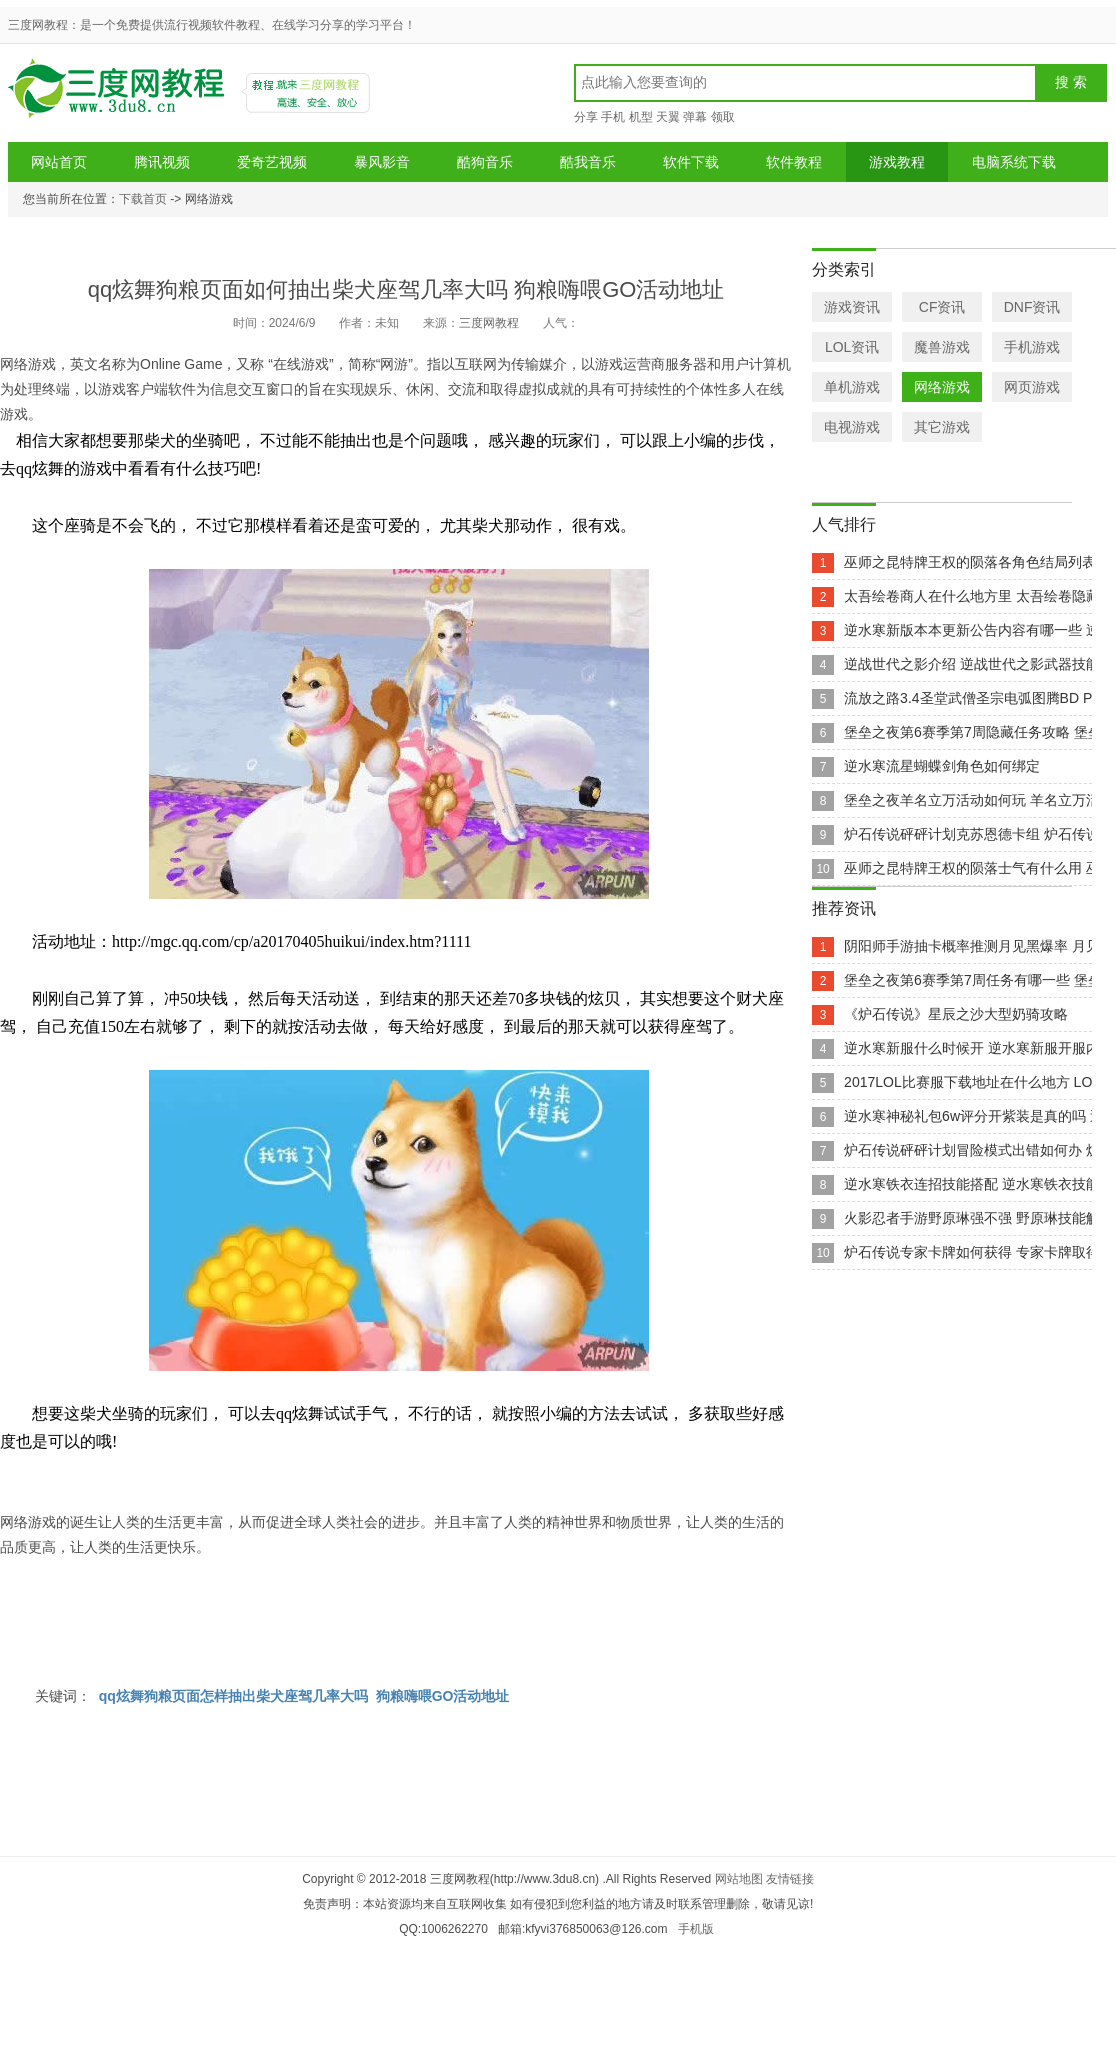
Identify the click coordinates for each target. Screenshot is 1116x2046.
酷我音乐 (588, 162)
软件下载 (691, 162)
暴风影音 (382, 162)
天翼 (668, 117)
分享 (586, 117)
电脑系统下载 (1014, 162)
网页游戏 (1032, 387)
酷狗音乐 (485, 162)
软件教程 (794, 162)
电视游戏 (852, 427)
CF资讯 (942, 307)
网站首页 (59, 162)
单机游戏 (852, 387)
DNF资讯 (1032, 307)
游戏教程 (897, 162)
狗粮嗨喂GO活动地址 (443, 1696)
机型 (641, 117)
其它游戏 (942, 427)
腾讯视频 (162, 162)
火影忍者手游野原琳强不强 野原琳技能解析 (979, 1218)
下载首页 (143, 199)
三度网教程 (119, 95)
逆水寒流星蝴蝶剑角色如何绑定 (942, 766)
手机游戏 (1032, 347)
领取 (723, 117)
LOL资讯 (852, 347)
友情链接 (790, 1879)
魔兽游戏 (942, 347)
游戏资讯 (852, 307)
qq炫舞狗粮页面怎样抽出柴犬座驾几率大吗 (233, 1696)
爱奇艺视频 (272, 162)
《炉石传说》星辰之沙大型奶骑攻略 (956, 1014)
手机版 (696, 1929)
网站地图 (739, 1879)
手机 (613, 117)
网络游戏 (942, 387)
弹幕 (695, 117)
